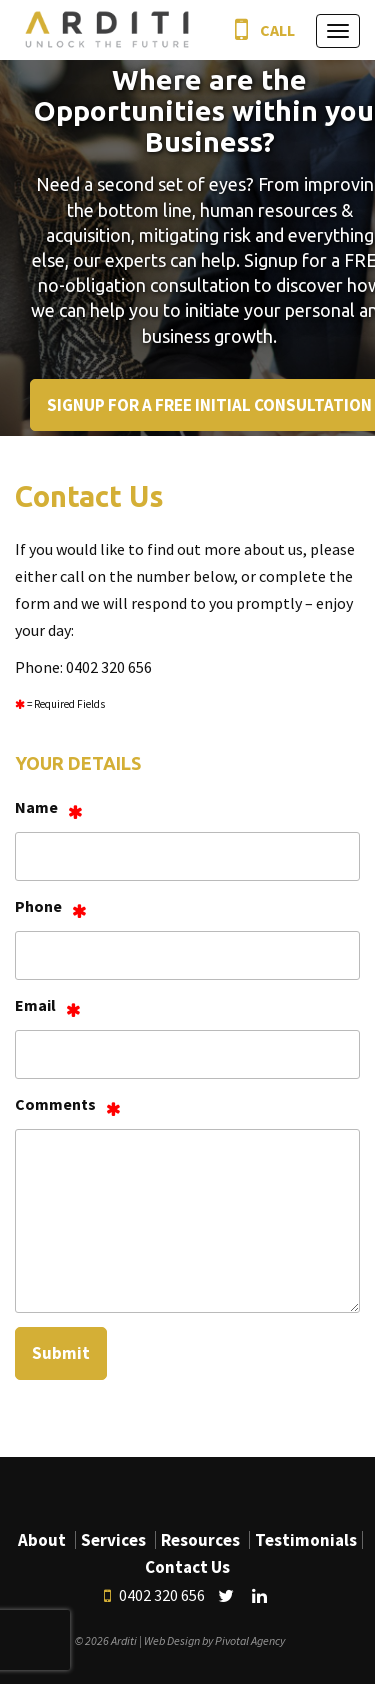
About (42, 1540)
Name (36, 807)
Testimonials (306, 1540)
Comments (55, 1104)
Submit (61, 1353)
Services (113, 1540)
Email (35, 1005)
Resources (200, 1540)
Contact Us (187, 1567)
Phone (38, 906)
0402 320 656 (154, 1595)
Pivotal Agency (250, 1640)
